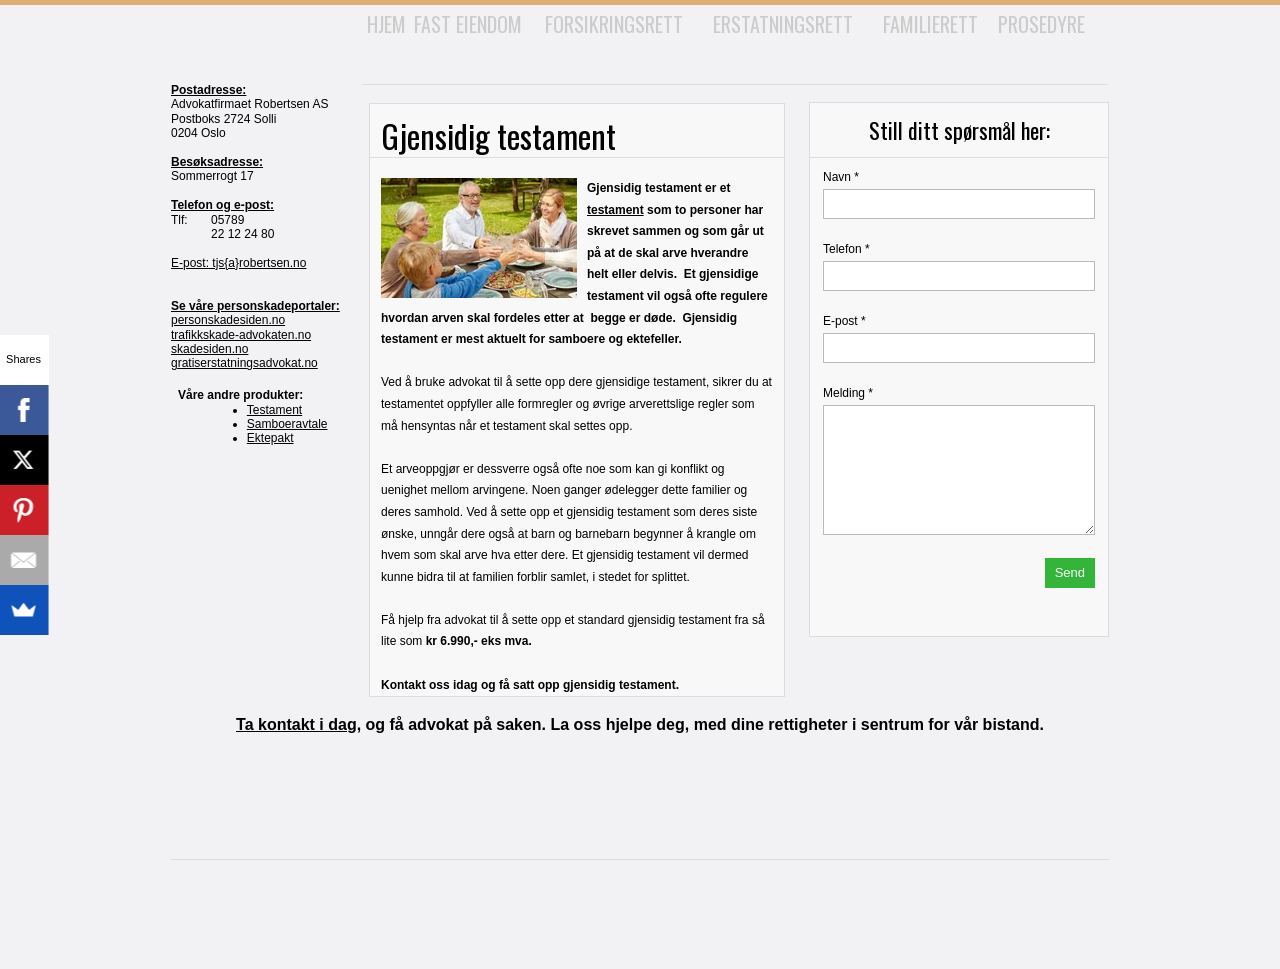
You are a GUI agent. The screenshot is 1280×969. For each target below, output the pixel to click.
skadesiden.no (209, 349)
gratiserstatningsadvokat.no (244, 363)
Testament (274, 410)
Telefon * (846, 249)
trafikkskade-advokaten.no (241, 335)
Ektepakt (270, 438)
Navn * (841, 177)
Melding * (848, 393)
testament (615, 210)
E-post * (844, 321)
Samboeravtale (287, 424)
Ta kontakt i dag (296, 724)
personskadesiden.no (228, 320)
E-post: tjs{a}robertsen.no (238, 263)
